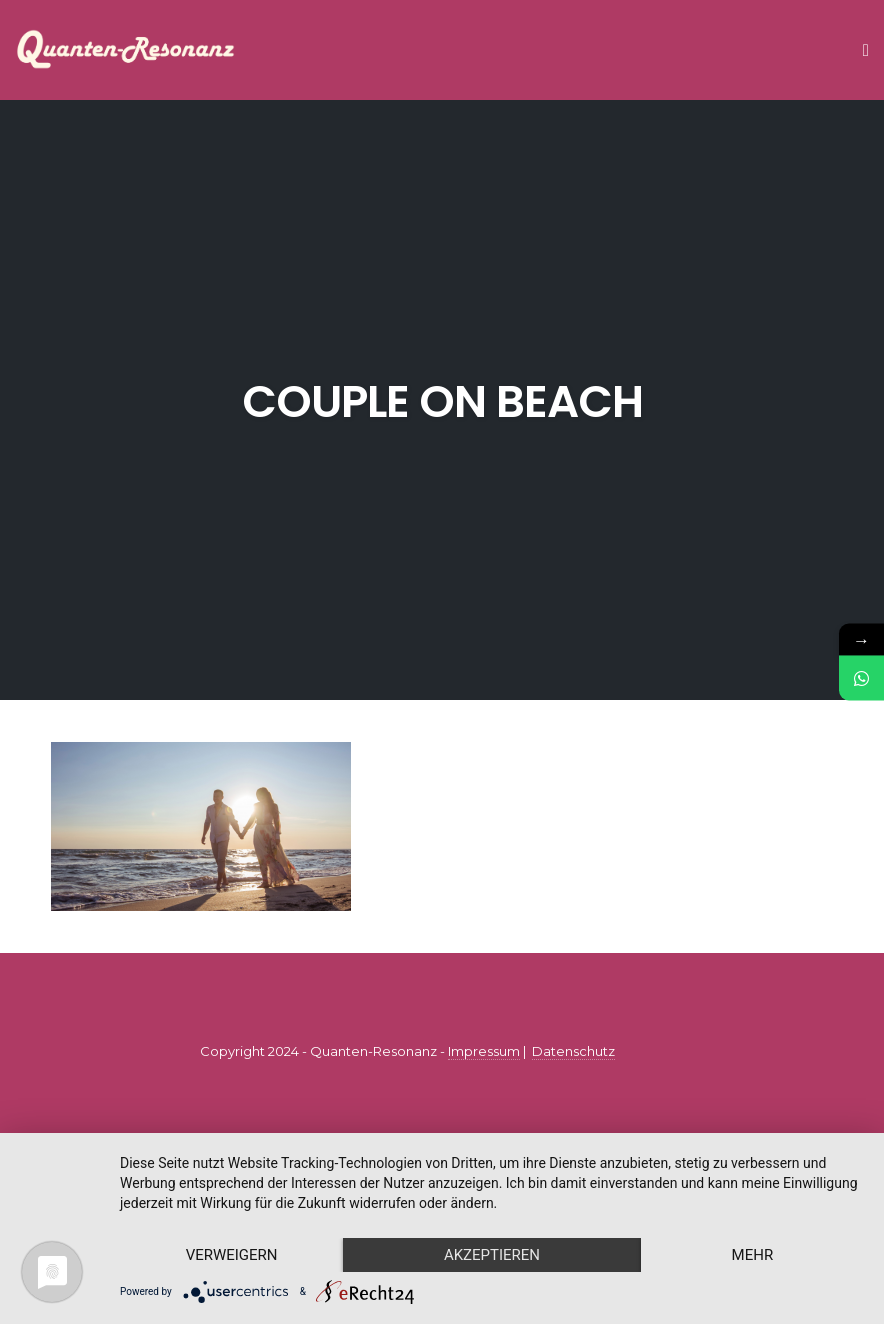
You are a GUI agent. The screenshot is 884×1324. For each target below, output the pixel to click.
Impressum (484, 1051)
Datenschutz (573, 1051)
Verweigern (232, 1255)
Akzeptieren (492, 1255)
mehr (753, 1255)
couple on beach (442, 401)
